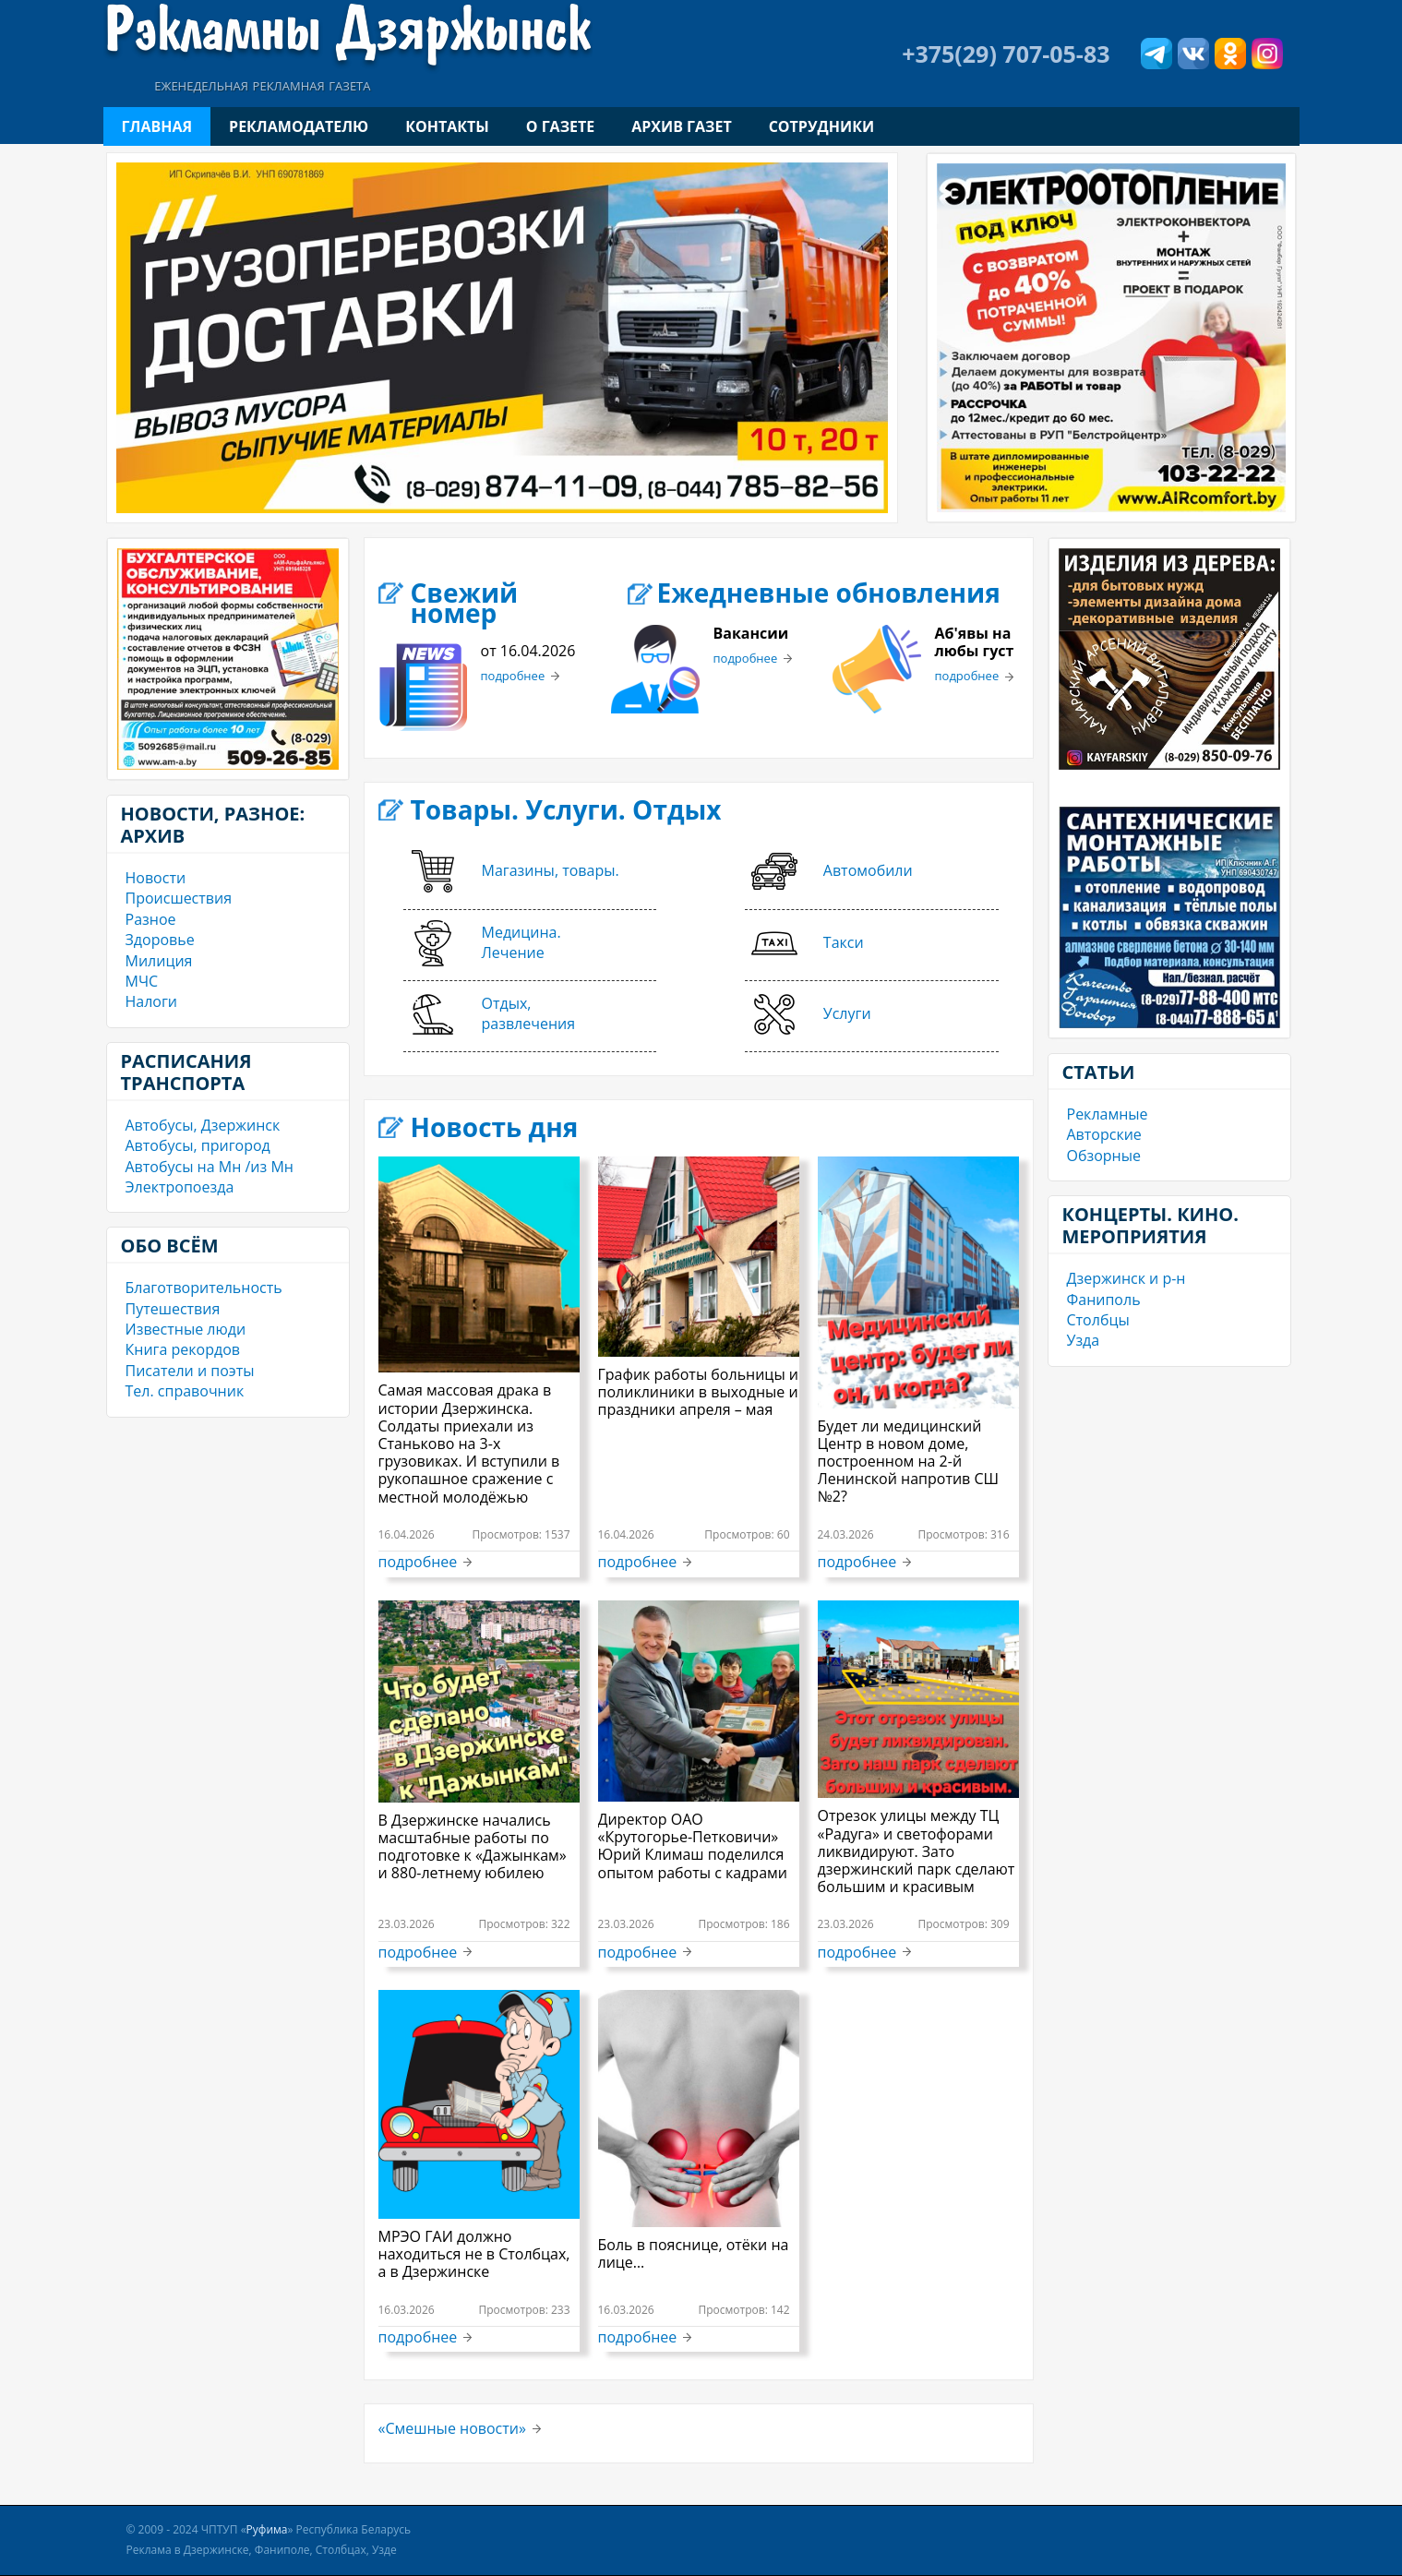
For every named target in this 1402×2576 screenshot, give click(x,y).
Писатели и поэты (190, 1370)
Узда (1083, 1340)
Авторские (1104, 1134)
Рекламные (1107, 1114)
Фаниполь (1104, 1299)
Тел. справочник (185, 1391)
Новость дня (495, 1126)
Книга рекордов (183, 1349)
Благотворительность (204, 1287)
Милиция (159, 961)
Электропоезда (180, 1187)
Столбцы (1098, 1320)
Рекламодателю (298, 126)
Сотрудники (821, 126)
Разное (151, 919)
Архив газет (681, 126)
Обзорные (1104, 1155)
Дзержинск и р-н (1126, 1278)
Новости (156, 878)
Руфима (267, 2529)
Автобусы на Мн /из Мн (210, 1166)
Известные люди (186, 1329)
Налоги (152, 1001)
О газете (560, 126)
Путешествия (173, 1309)
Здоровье (160, 939)
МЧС (142, 981)
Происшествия (179, 898)
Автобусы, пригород (198, 1145)
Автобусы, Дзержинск (203, 1125)
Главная (157, 126)
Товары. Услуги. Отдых (566, 809)
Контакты (447, 126)
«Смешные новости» (452, 2428)
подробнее (513, 676)
